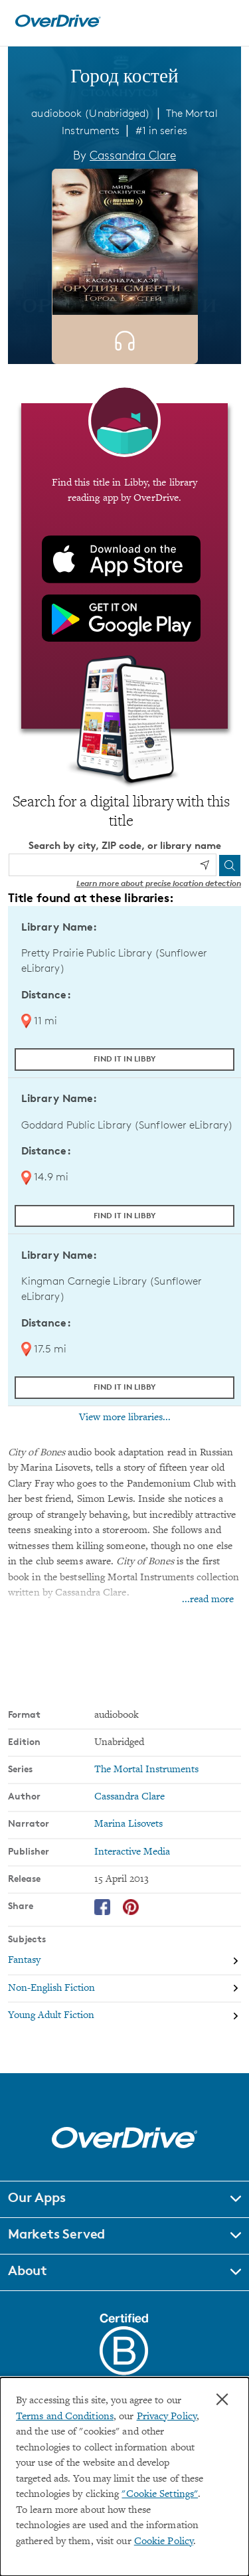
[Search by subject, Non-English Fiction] (124, 1988)
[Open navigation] (224, 21)
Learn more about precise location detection (158, 883)
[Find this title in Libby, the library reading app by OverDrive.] (124, 566)
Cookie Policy (163, 2542)
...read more (208, 1600)
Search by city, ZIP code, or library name (125, 845)
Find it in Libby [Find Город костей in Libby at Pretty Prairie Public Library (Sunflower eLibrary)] (125, 1058)
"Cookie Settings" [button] (160, 2495)
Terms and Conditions (65, 2417)
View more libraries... (125, 1417)
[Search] (229, 865)
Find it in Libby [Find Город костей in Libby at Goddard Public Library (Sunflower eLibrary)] (125, 1215)
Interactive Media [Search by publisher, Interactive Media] (132, 1852)
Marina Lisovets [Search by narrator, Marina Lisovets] (128, 1824)
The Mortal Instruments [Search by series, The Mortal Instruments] (146, 1770)
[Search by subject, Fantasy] (124, 1961)
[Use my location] (204, 864)
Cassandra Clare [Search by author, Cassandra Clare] (133, 154)
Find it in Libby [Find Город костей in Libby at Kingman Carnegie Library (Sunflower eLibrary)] (125, 1387)
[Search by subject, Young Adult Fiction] (124, 2016)
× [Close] (222, 2399)
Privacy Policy (167, 2417)
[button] (124, 2199)
